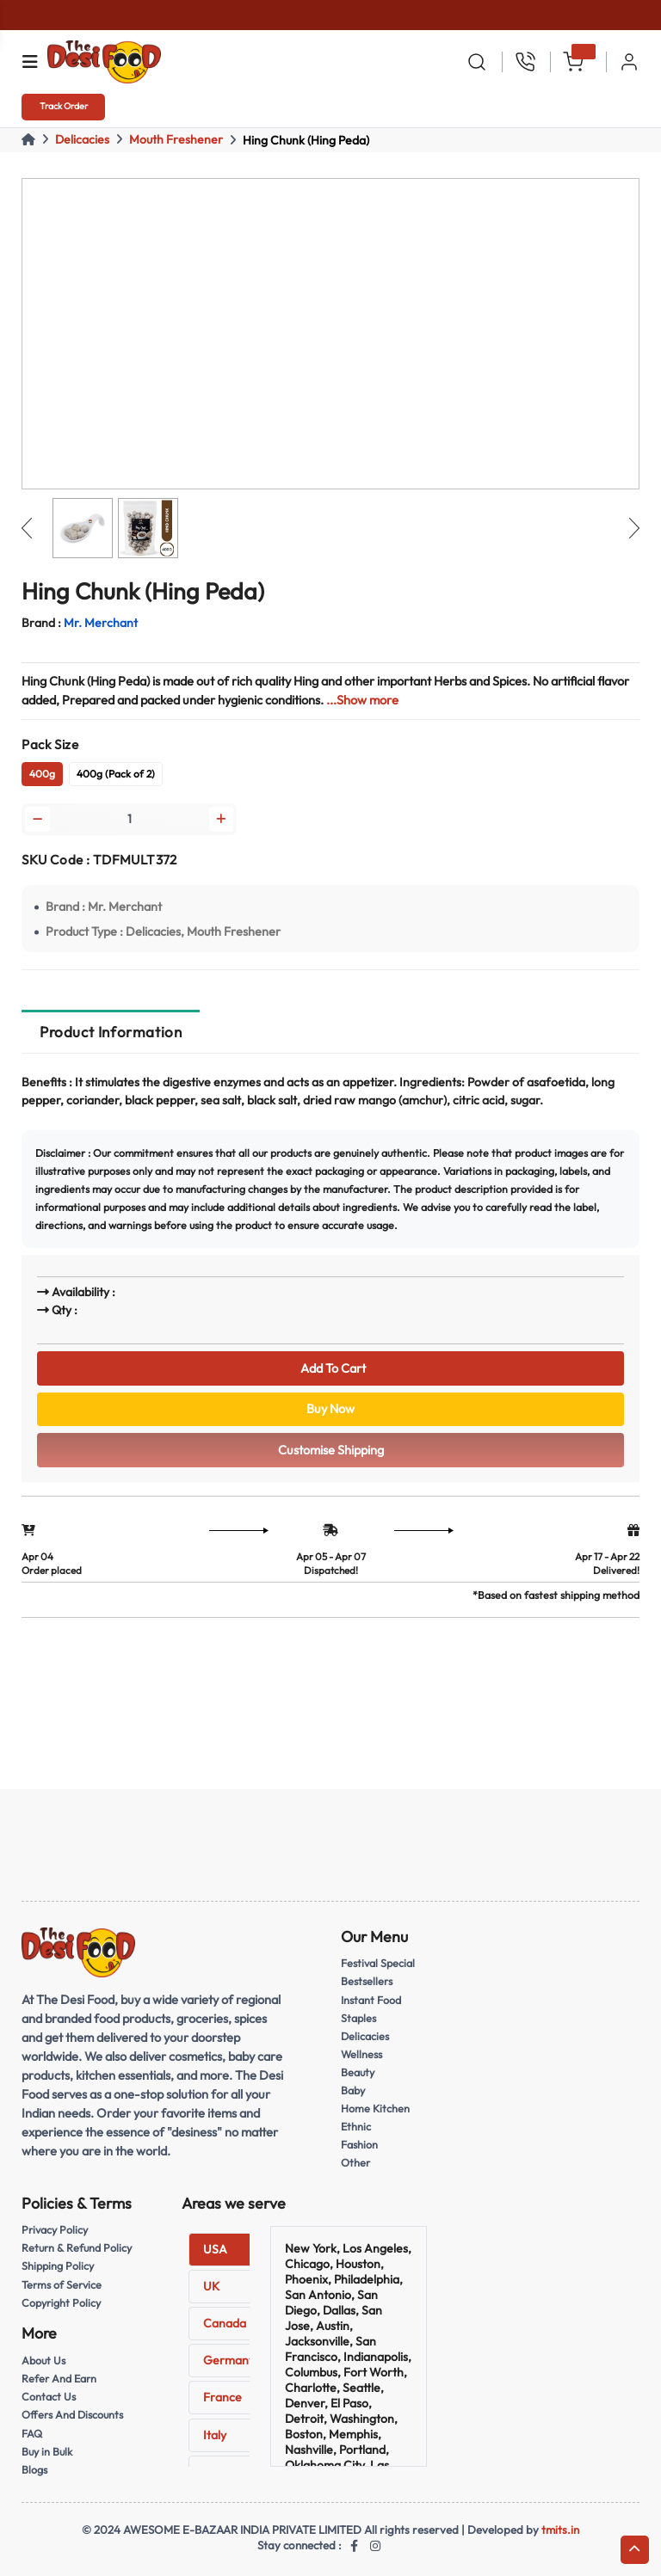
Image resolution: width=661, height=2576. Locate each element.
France (222, 2397)
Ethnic (356, 2126)
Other (355, 2162)
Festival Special (378, 1963)
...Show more (362, 700)
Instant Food (371, 2000)
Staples (358, 2018)
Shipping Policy (58, 2265)
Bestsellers (366, 1981)
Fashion (359, 2144)
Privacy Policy (55, 2229)
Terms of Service (62, 2284)
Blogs (34, 2469)
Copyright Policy (61, 2302)
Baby (353, 2090)
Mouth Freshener (176, 139)
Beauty (357, 2072)
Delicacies (82, 139)
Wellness (361, 2054)
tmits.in (560, 2529)
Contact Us (49, 2396)
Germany (229, 2360)
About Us (43, 2360)
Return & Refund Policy (77, 2247)
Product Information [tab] (111, 1032)
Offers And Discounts (72, 2414)
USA (215, 2249)
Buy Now (330, 1408)
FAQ (32, 2433)
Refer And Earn (59, 2378)
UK (211, 2286)
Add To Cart (330, 1368)
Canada (224, 2323)
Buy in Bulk (47, 2451)
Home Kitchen (375, 2108)
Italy (214, 2435)
